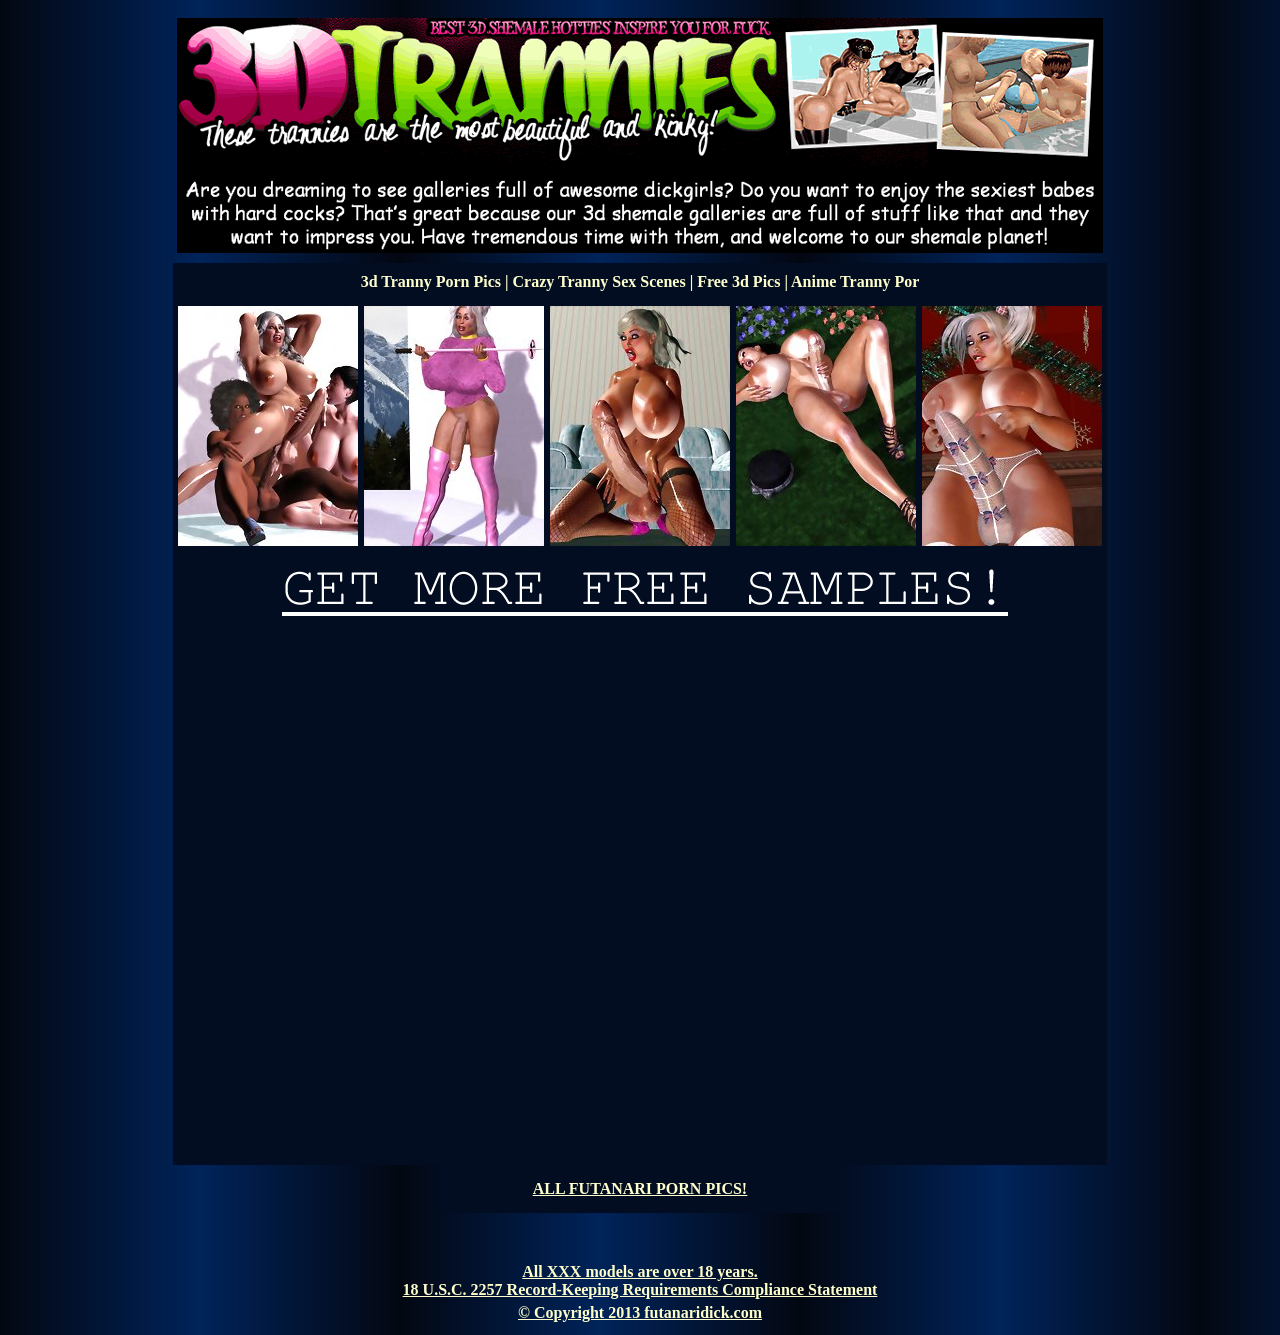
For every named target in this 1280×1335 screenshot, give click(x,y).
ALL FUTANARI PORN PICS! (640, 1188)
